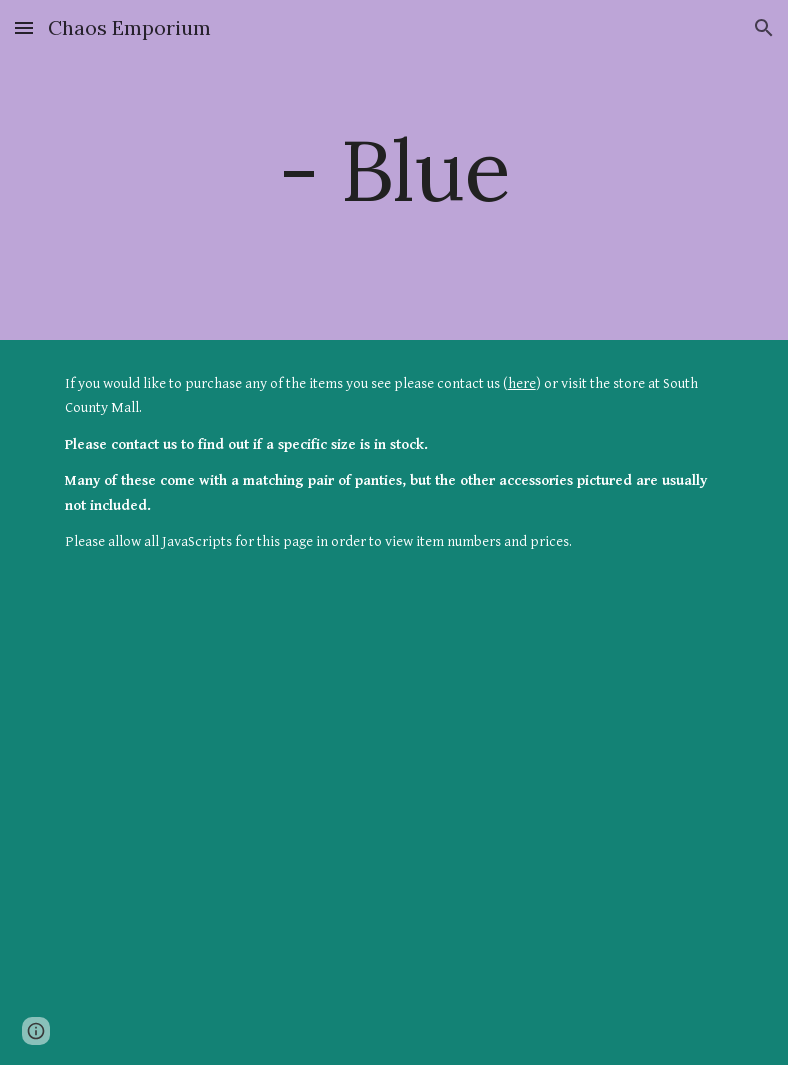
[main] (394, 169)
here (522, 383)
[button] (24, 27)
